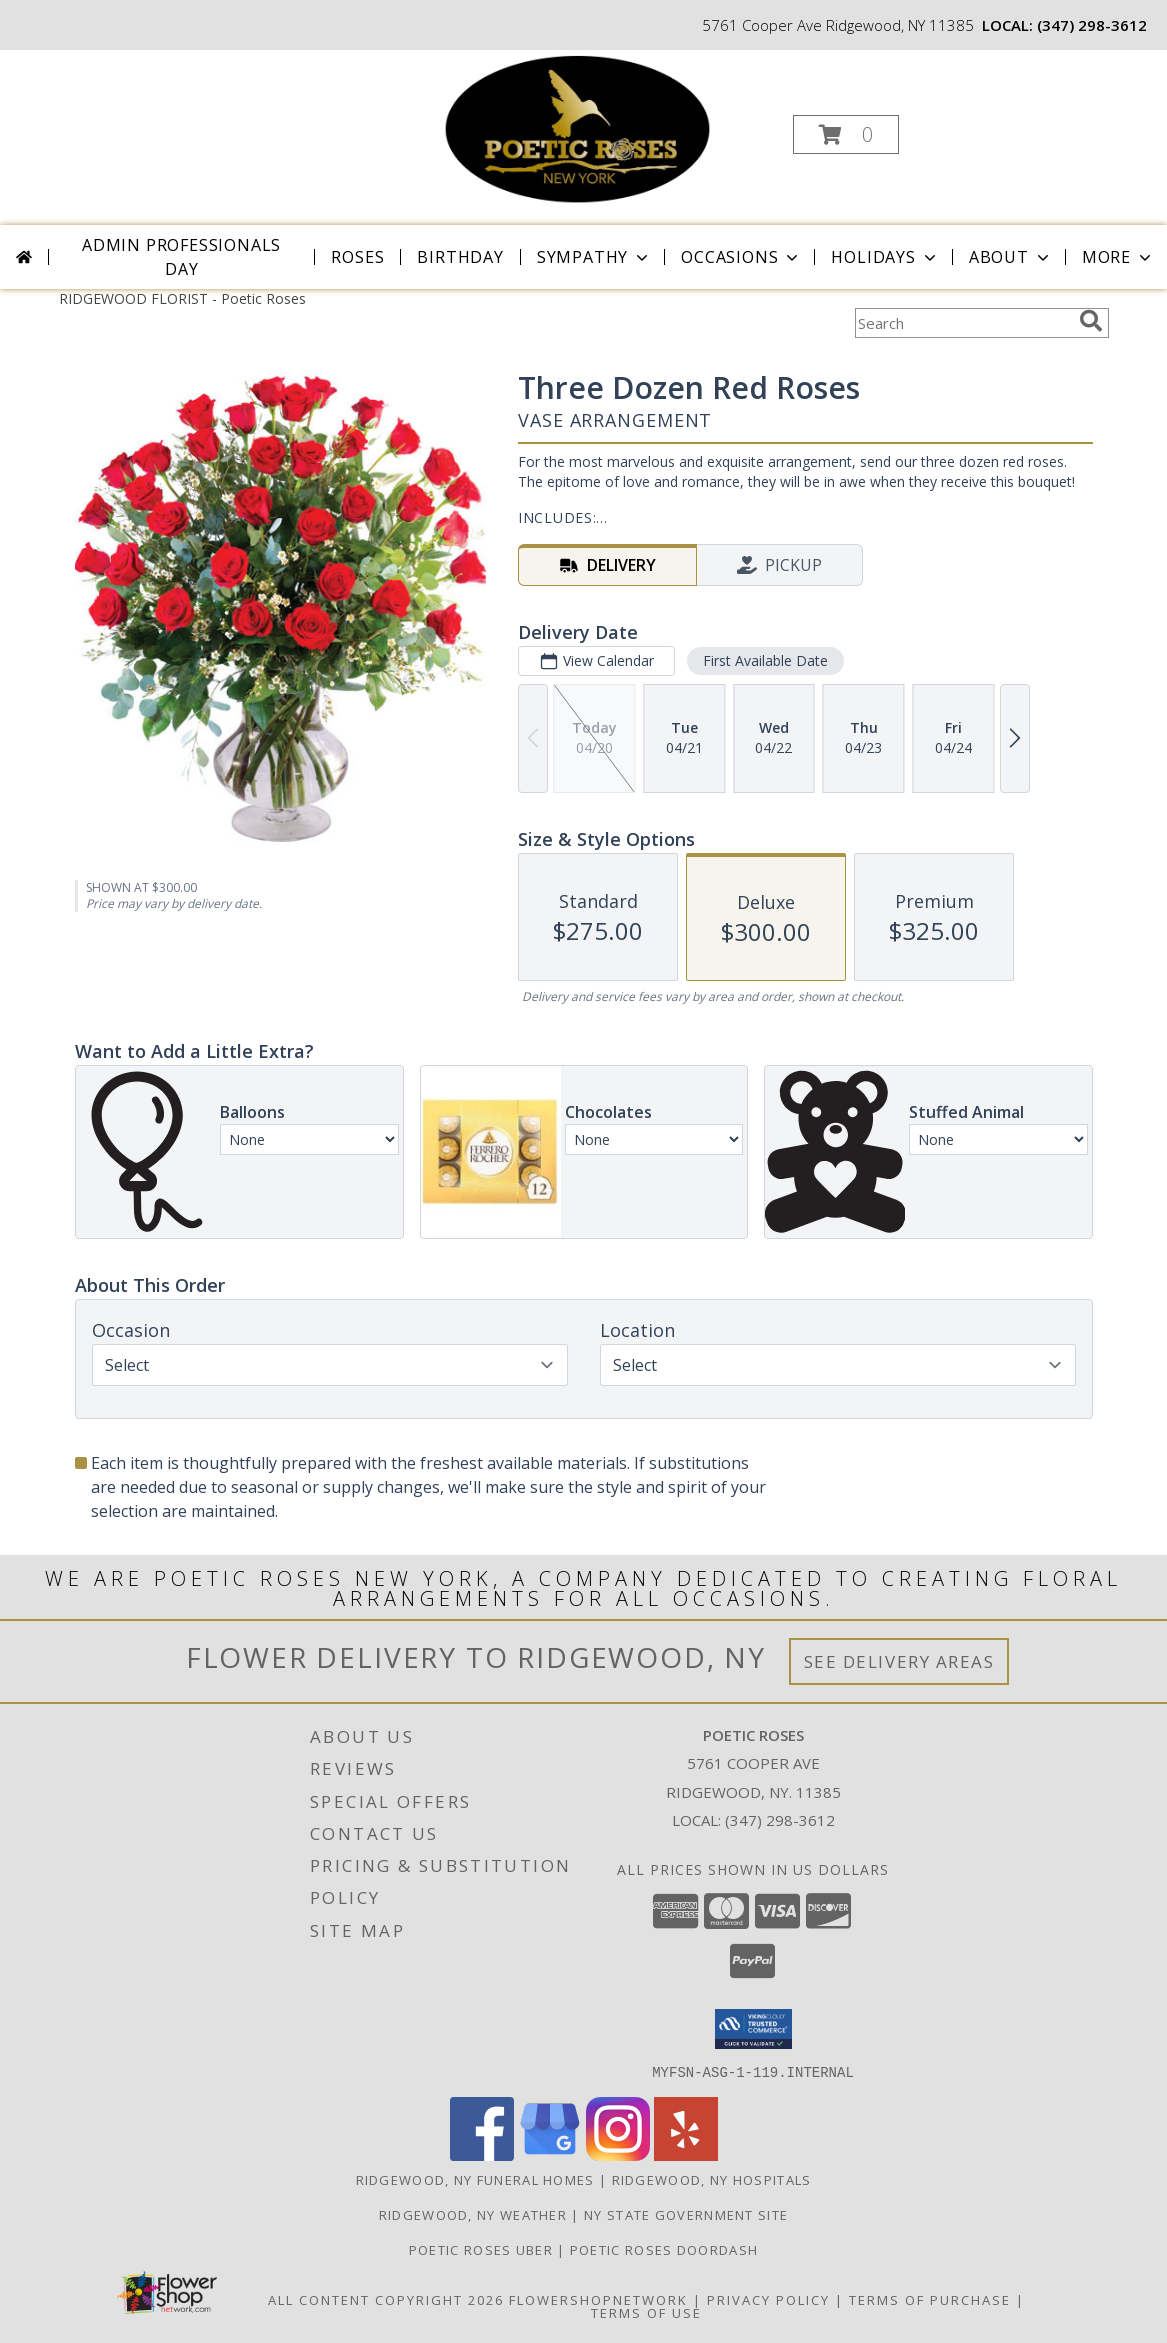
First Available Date (764, 660)
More (1118, 257)
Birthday (460, 257)
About (1011, 257)
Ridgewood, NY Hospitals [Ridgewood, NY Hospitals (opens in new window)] (712, 2179)
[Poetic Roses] (581, 128)
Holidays (885, 257)
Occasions (741, 257)
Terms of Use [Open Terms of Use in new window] (646, 2312)
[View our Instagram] (618, 2154)
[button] (846, 134)
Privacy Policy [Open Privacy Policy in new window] (768, 2299)
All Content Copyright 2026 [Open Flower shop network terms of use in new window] (386, 2299)
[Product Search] (963, 323)
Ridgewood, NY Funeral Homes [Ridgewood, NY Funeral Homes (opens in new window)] (475, 2179)
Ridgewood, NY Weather (473, 2214)
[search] (1091, 321)
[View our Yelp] (686, 2154)
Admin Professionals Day (181, 257)
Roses (357, 257)
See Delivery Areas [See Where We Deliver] (899, 1661)
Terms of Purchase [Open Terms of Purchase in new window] (930, 2299)
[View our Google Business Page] (550, 2154)
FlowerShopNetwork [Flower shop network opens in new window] (598, 2299)
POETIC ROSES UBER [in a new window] (483, 2249)
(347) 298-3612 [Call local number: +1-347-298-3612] (1092, 25)
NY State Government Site (686, 2214)
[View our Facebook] (482, 2154)
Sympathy (594, 257)
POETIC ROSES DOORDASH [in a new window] (664, 2249)
